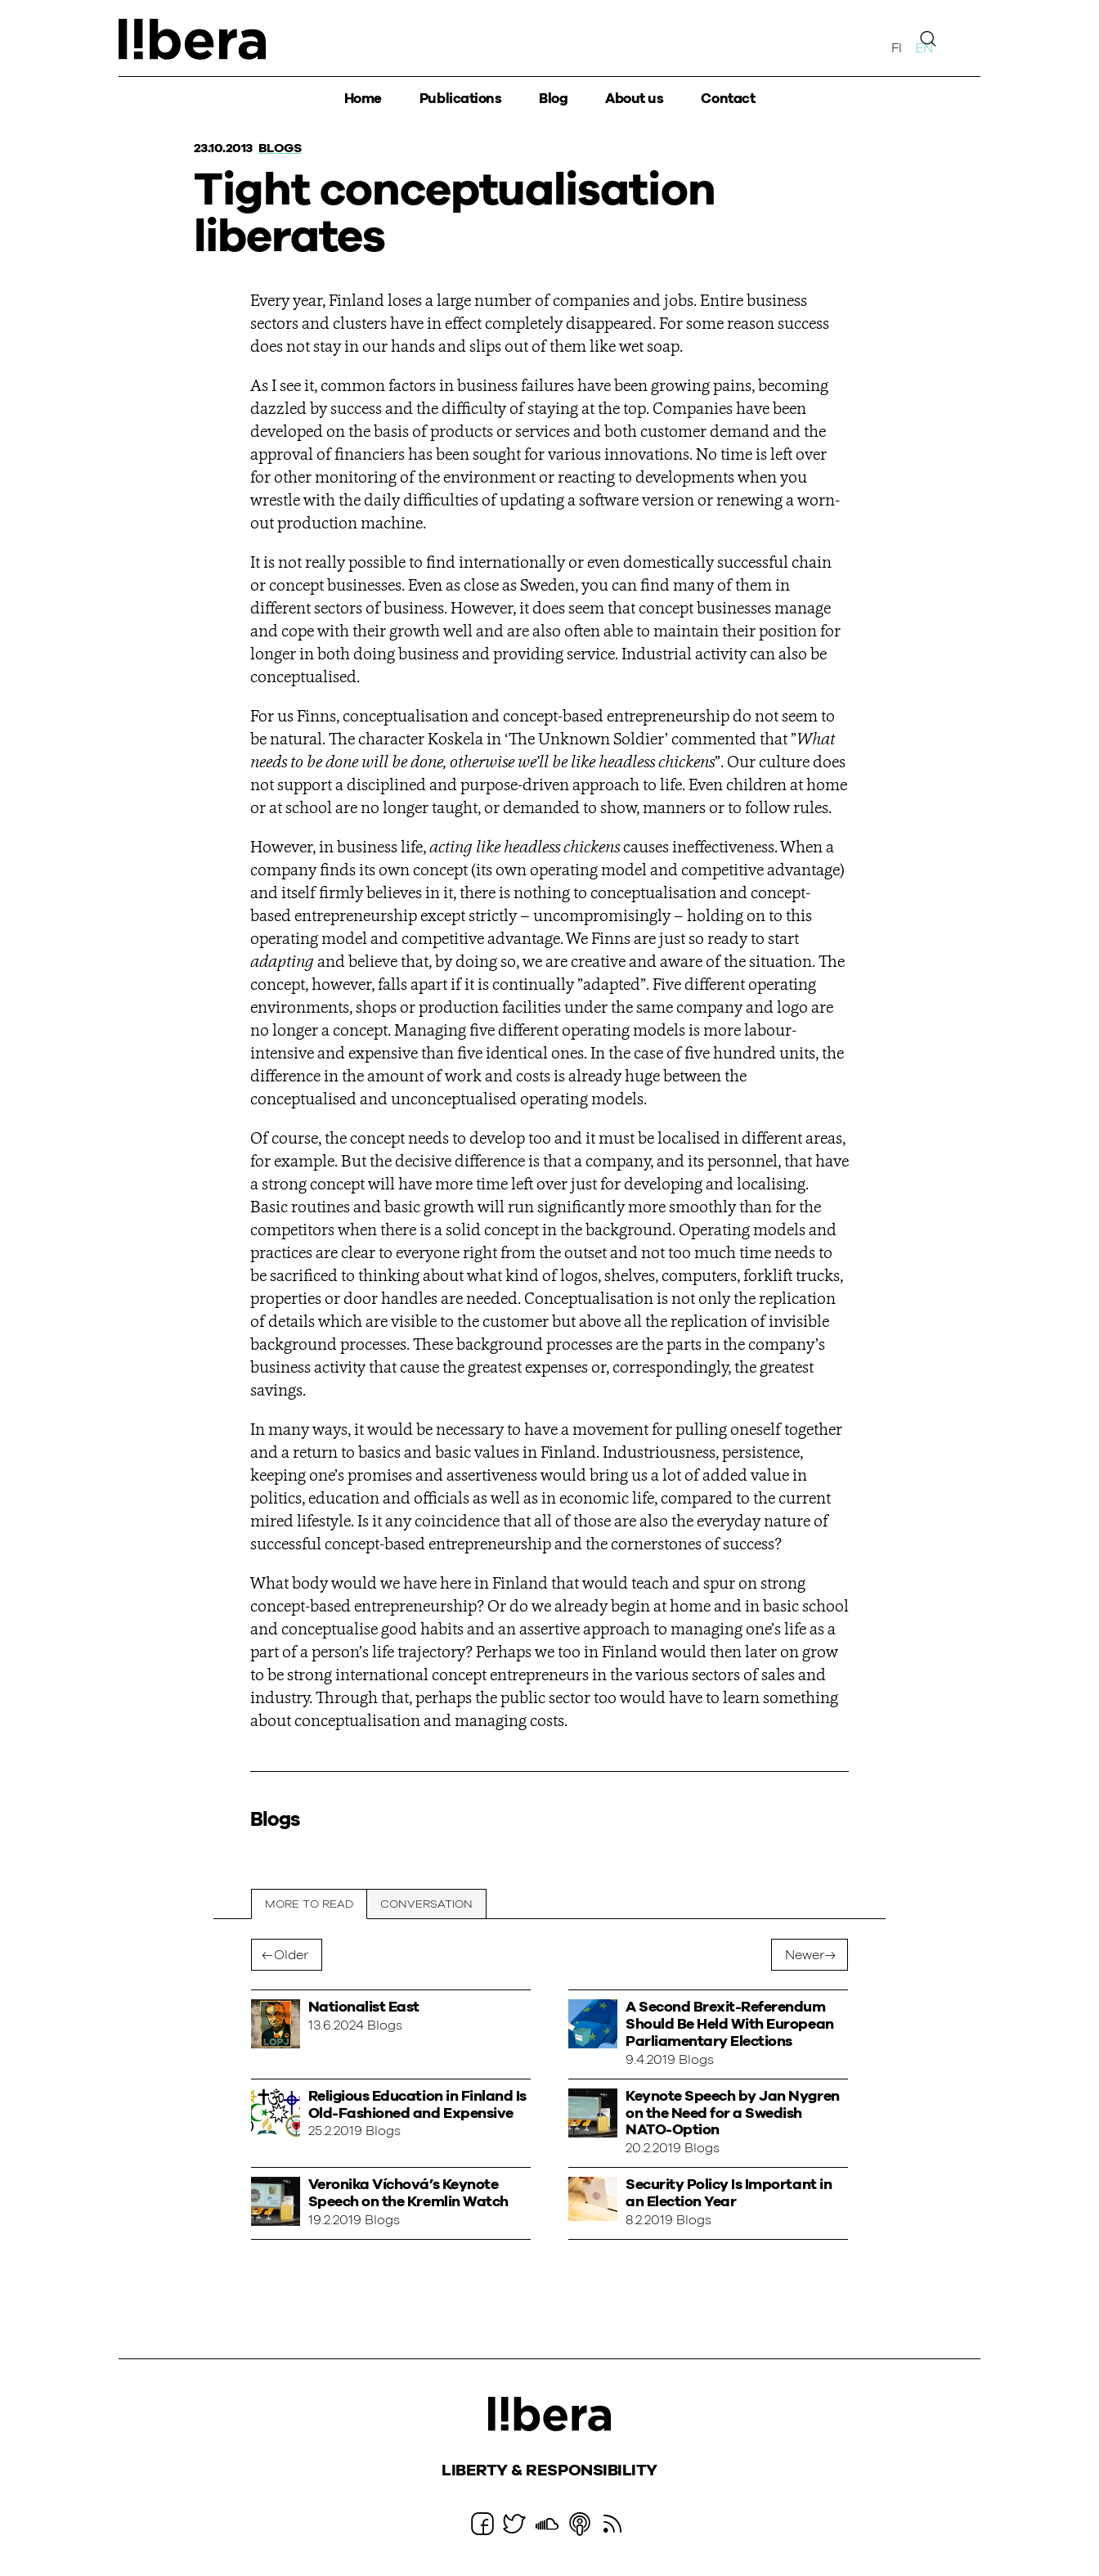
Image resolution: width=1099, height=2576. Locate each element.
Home (363, 99)
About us (634, 99)
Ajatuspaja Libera (192, 39)
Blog (553, 99)
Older (291, 1955)
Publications (460, 99)
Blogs (280, 148)
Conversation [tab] (426, 1904)
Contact (728, 99)
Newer (804, 1955)
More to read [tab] (309, 1904)
